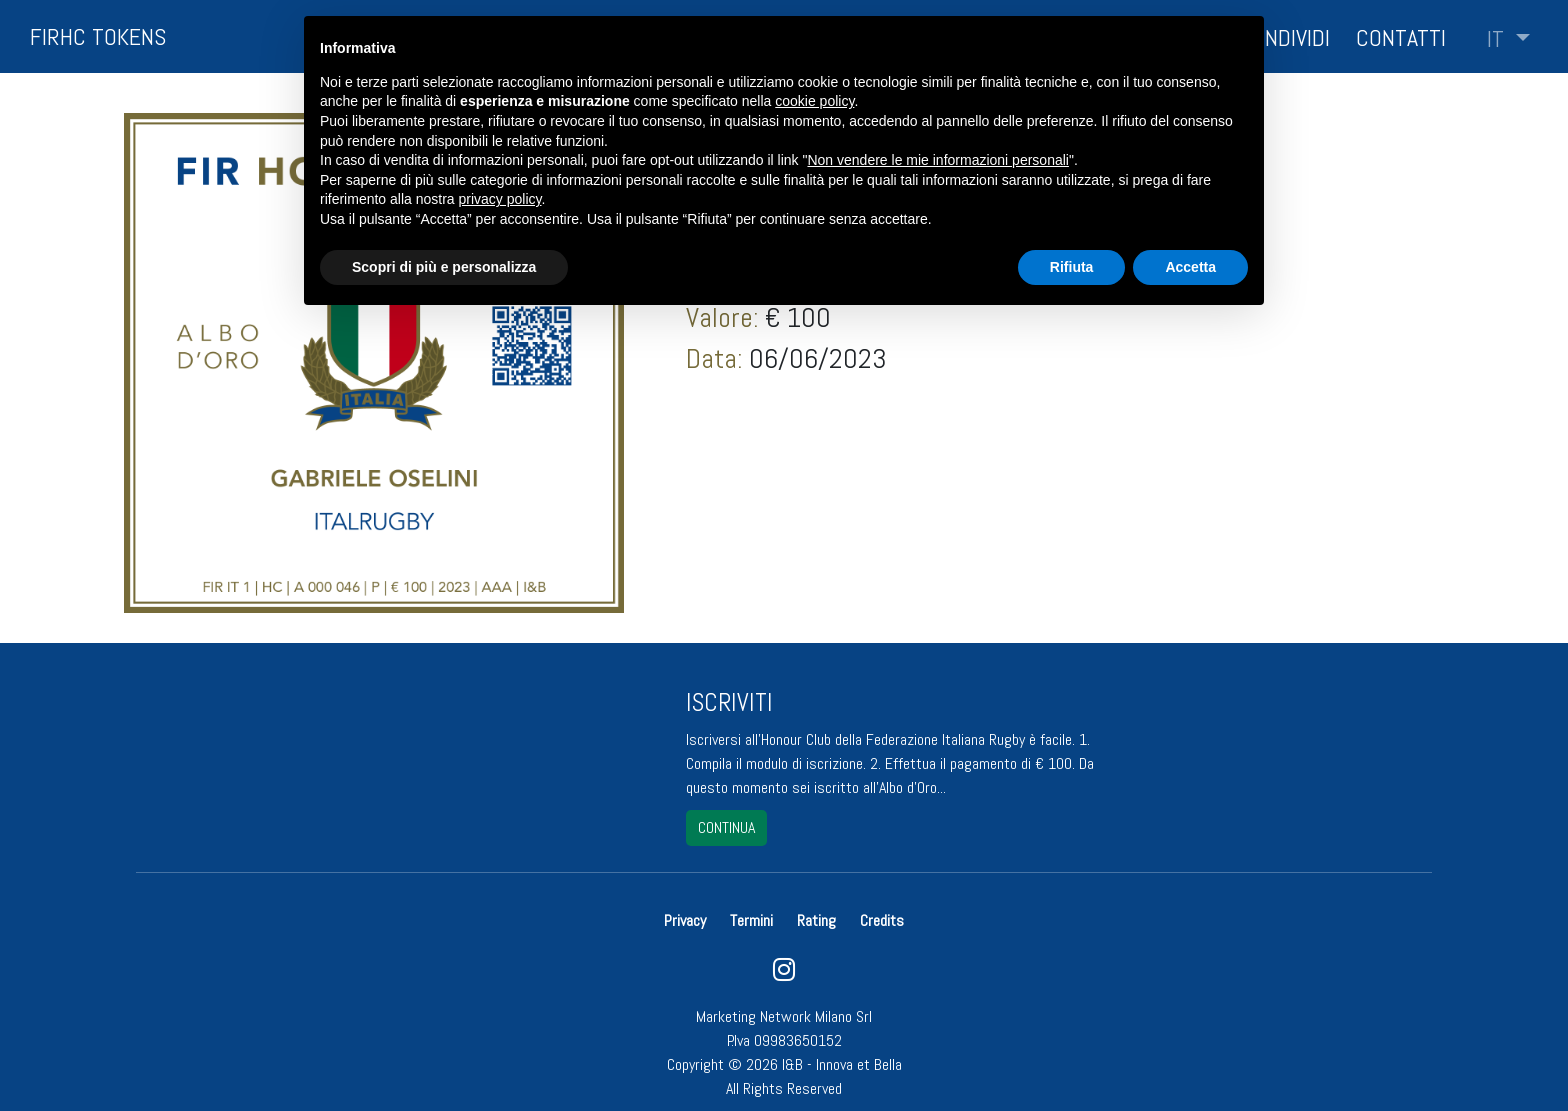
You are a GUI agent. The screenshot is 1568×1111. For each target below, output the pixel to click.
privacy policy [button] (500, 199)
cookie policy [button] (814, 101)
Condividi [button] (1284, 37)
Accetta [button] (1190, 267)
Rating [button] (816, 920)
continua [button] (726, 827)
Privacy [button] (687, 920)
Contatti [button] (1401, 37)
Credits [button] (882, 920)
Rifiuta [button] (1072, 267)
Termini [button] (751, 920)
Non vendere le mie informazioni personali (937, 160)
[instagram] (784, 974)
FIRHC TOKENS (98, 36)
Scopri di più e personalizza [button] (444, 267)
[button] (1508, 39)
